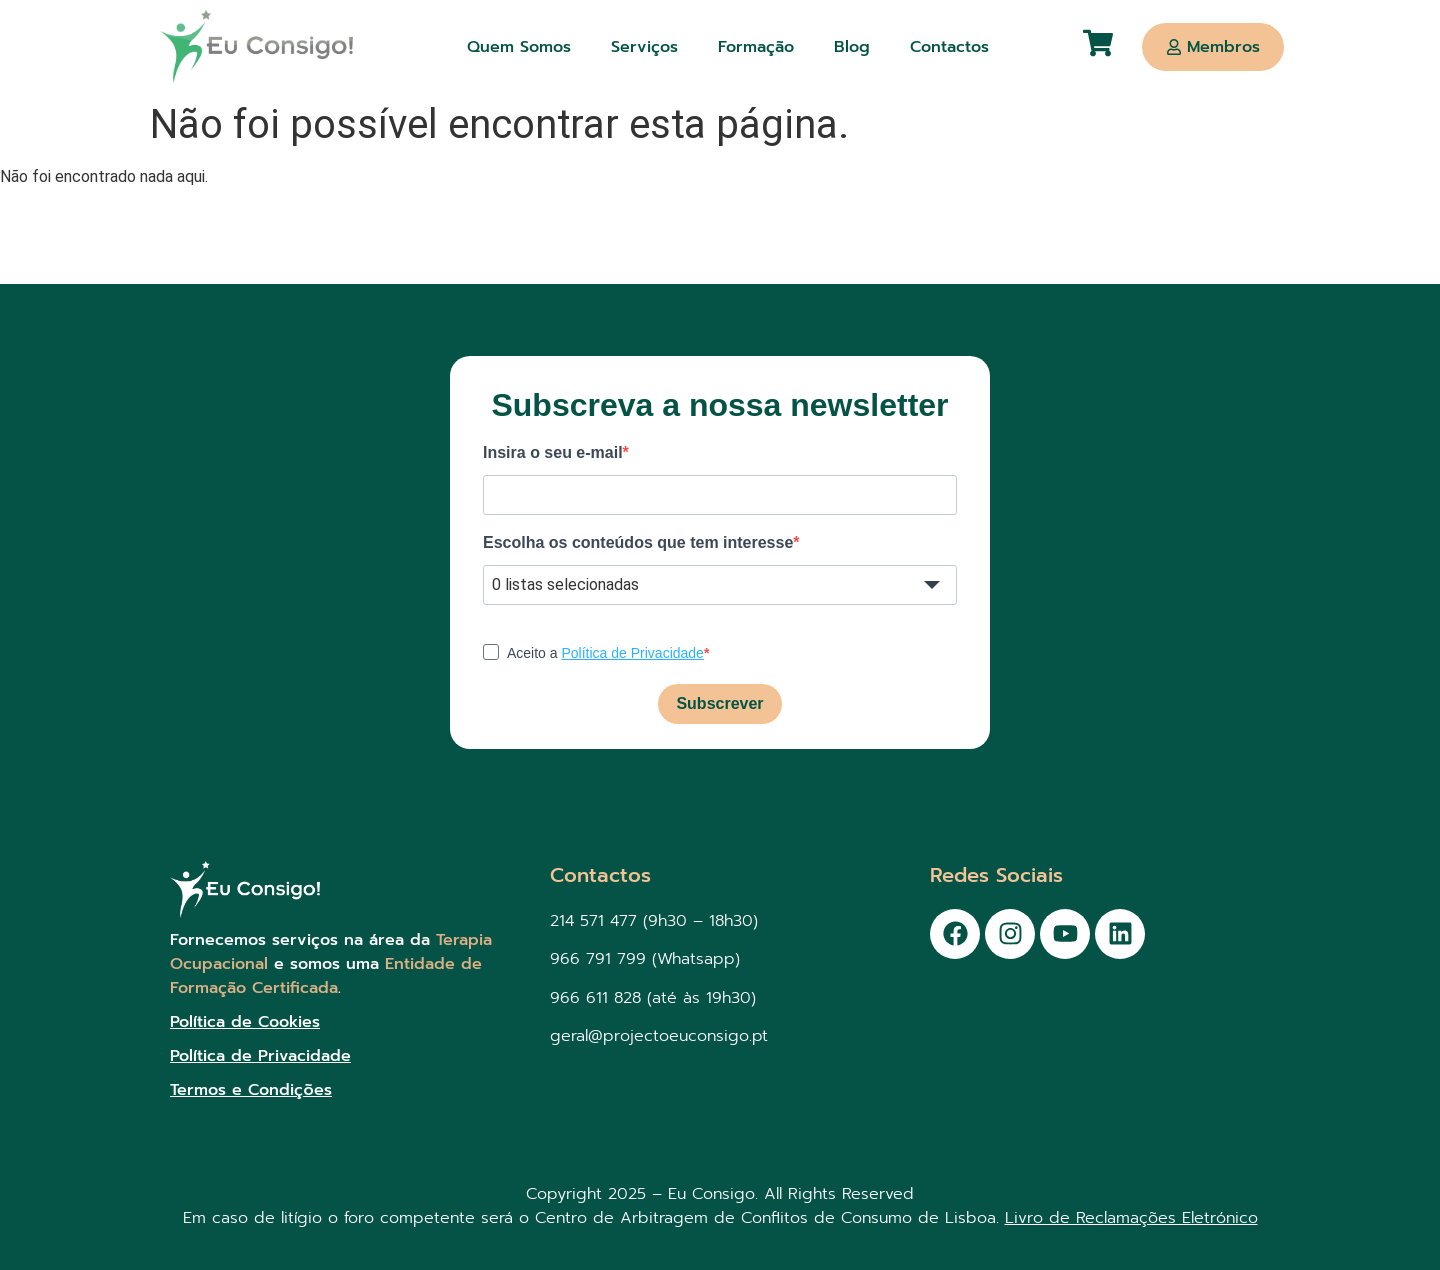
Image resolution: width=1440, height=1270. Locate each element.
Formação (756, 47)
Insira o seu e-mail (553, 453)
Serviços (644, 47)
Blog (852, 47)
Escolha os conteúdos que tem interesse (638, 543)
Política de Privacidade (632, 653)
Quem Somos (519, 47)
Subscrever (719, 703)
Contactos (949, 47)
